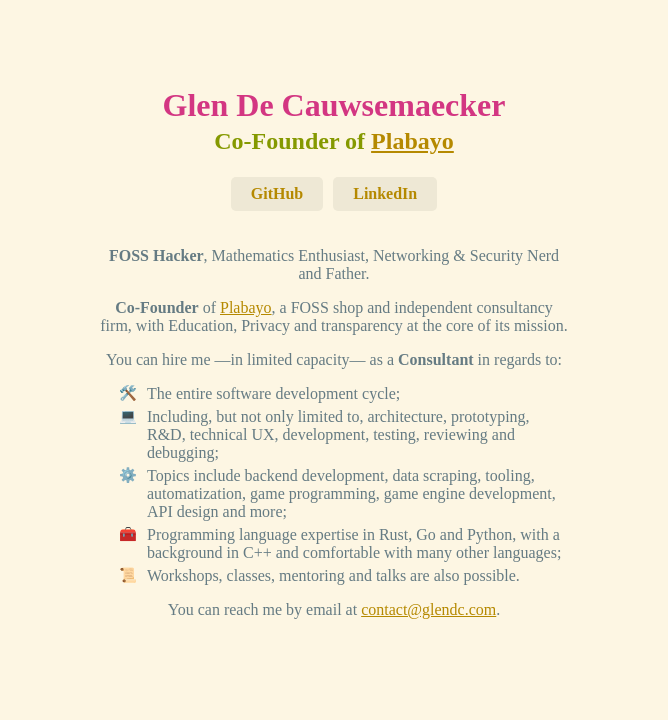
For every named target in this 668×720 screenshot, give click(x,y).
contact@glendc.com (428, 609)
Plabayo (412, 141)
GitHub (277, 193)
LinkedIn (385, 193)
